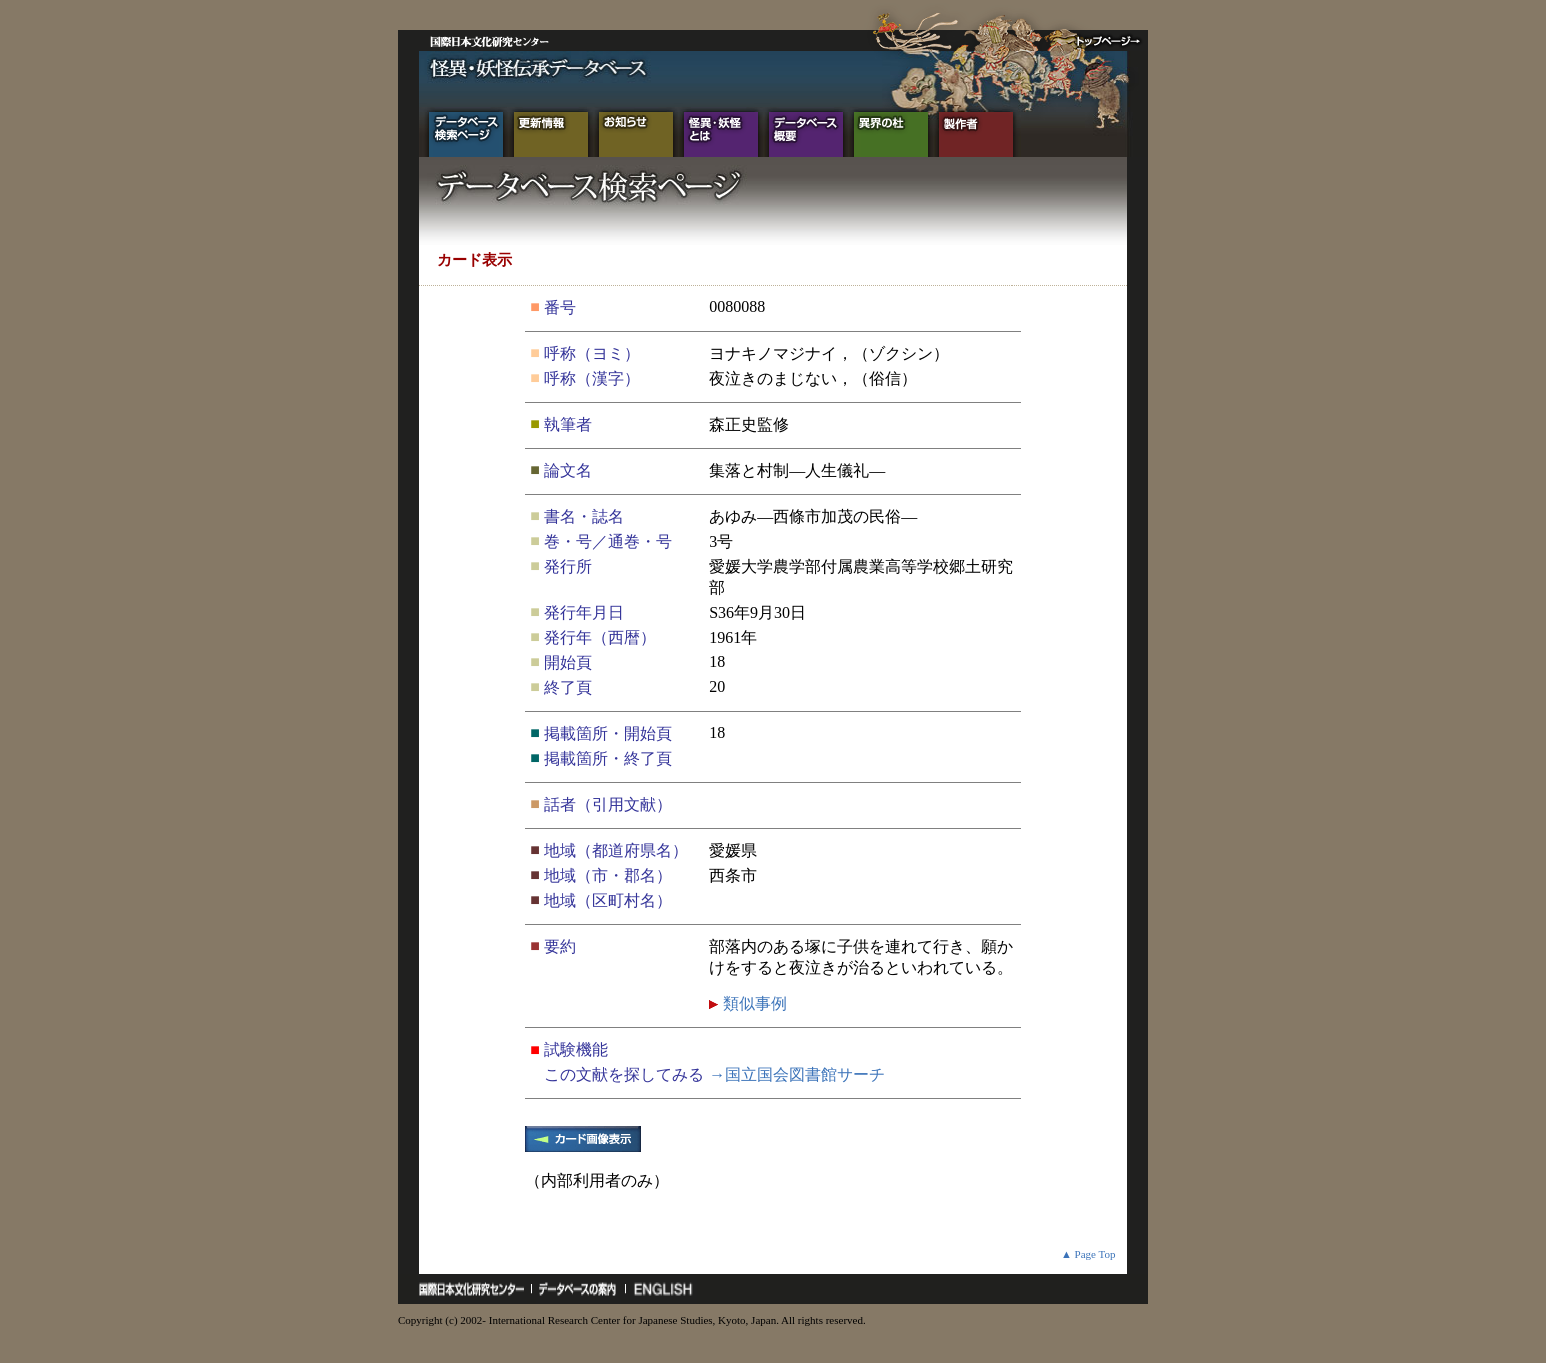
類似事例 (753, 1003)
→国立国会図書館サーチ (797, 1074)
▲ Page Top (1088, 1254)
